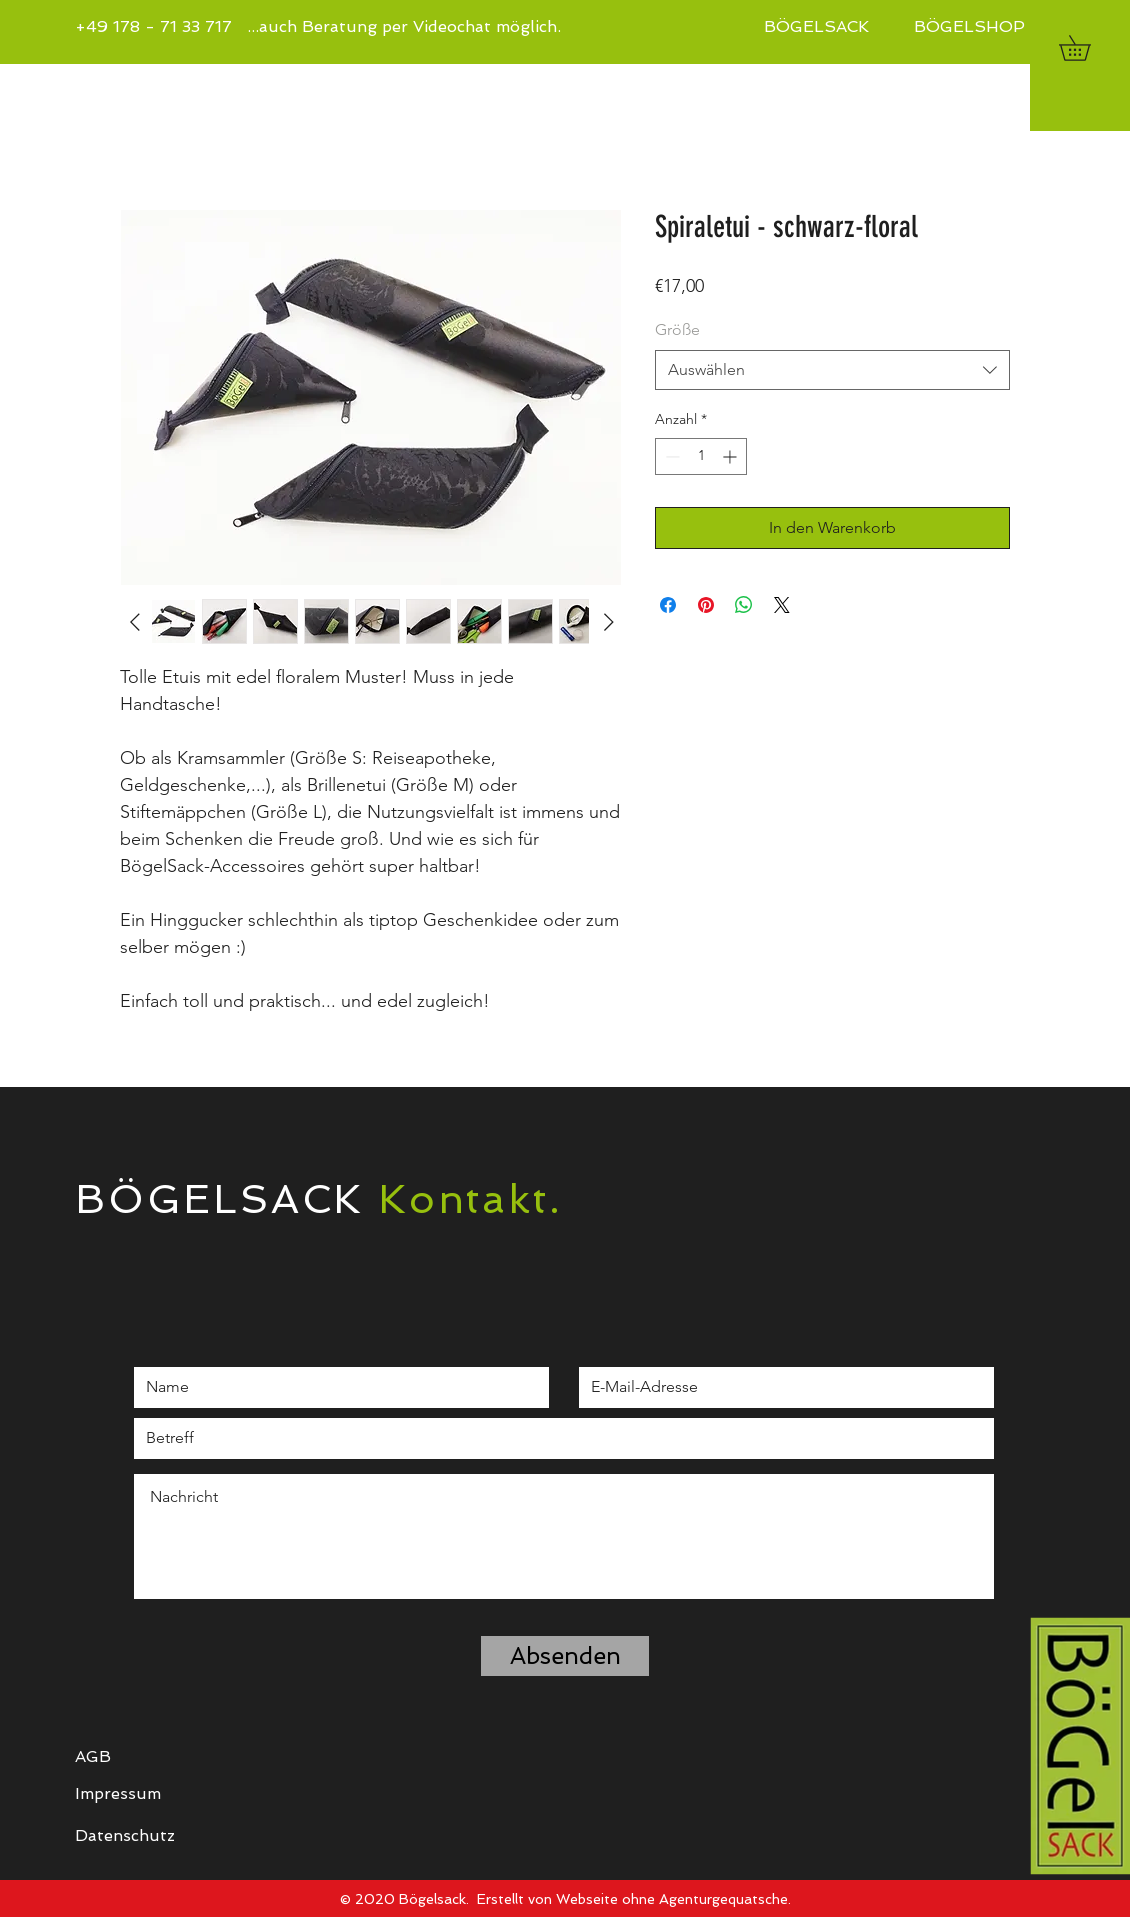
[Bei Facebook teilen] (668, 605)
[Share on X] (782, 605)
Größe (677, 329)
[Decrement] (670, 456)
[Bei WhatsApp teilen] (744, 605)
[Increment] (731, 456)
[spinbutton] (701, 456)
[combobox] (832, 370)
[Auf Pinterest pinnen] (706, 605)
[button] (1087, 48)
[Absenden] (565, 1656)
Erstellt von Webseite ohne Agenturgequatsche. (634, 1899)
